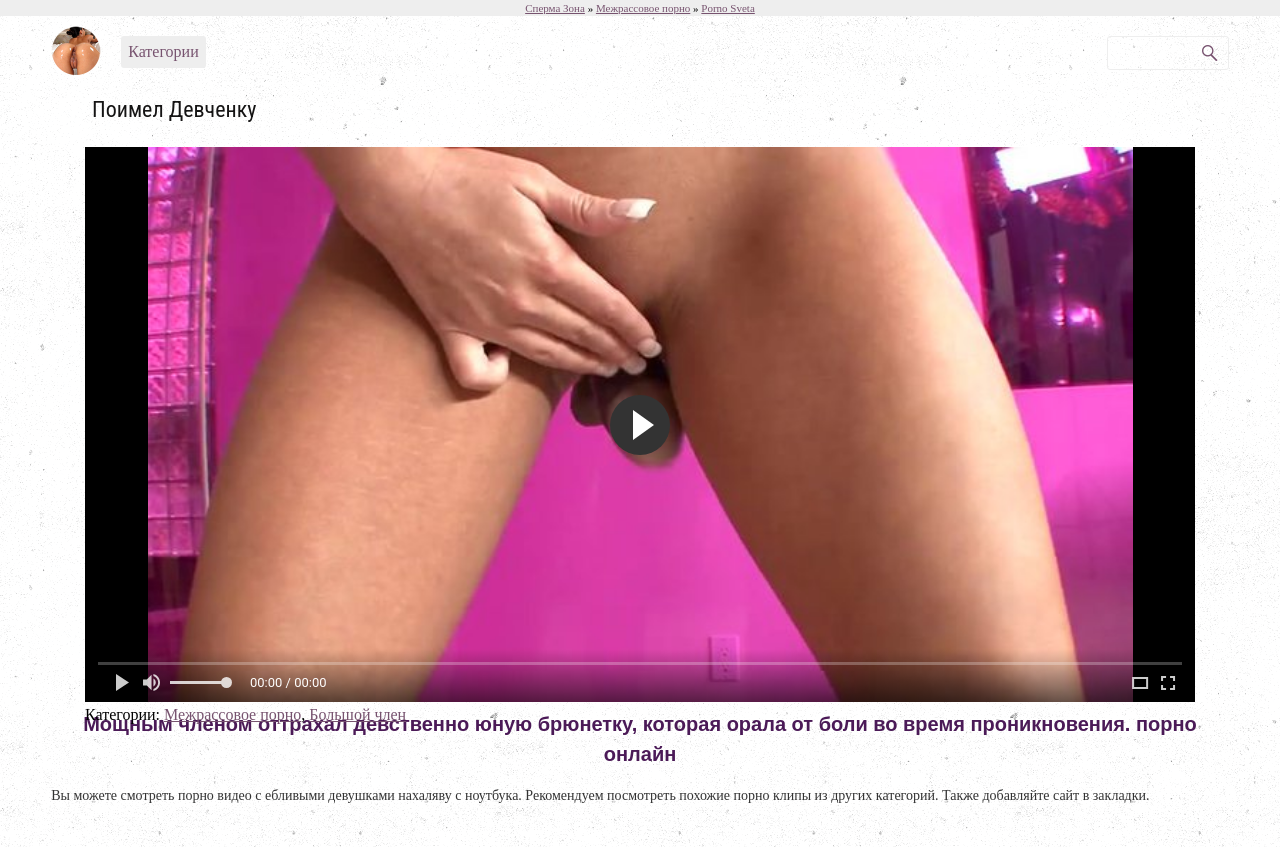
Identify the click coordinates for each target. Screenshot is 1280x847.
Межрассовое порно (232, 714)
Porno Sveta (727, 8)
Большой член (357, 714)
